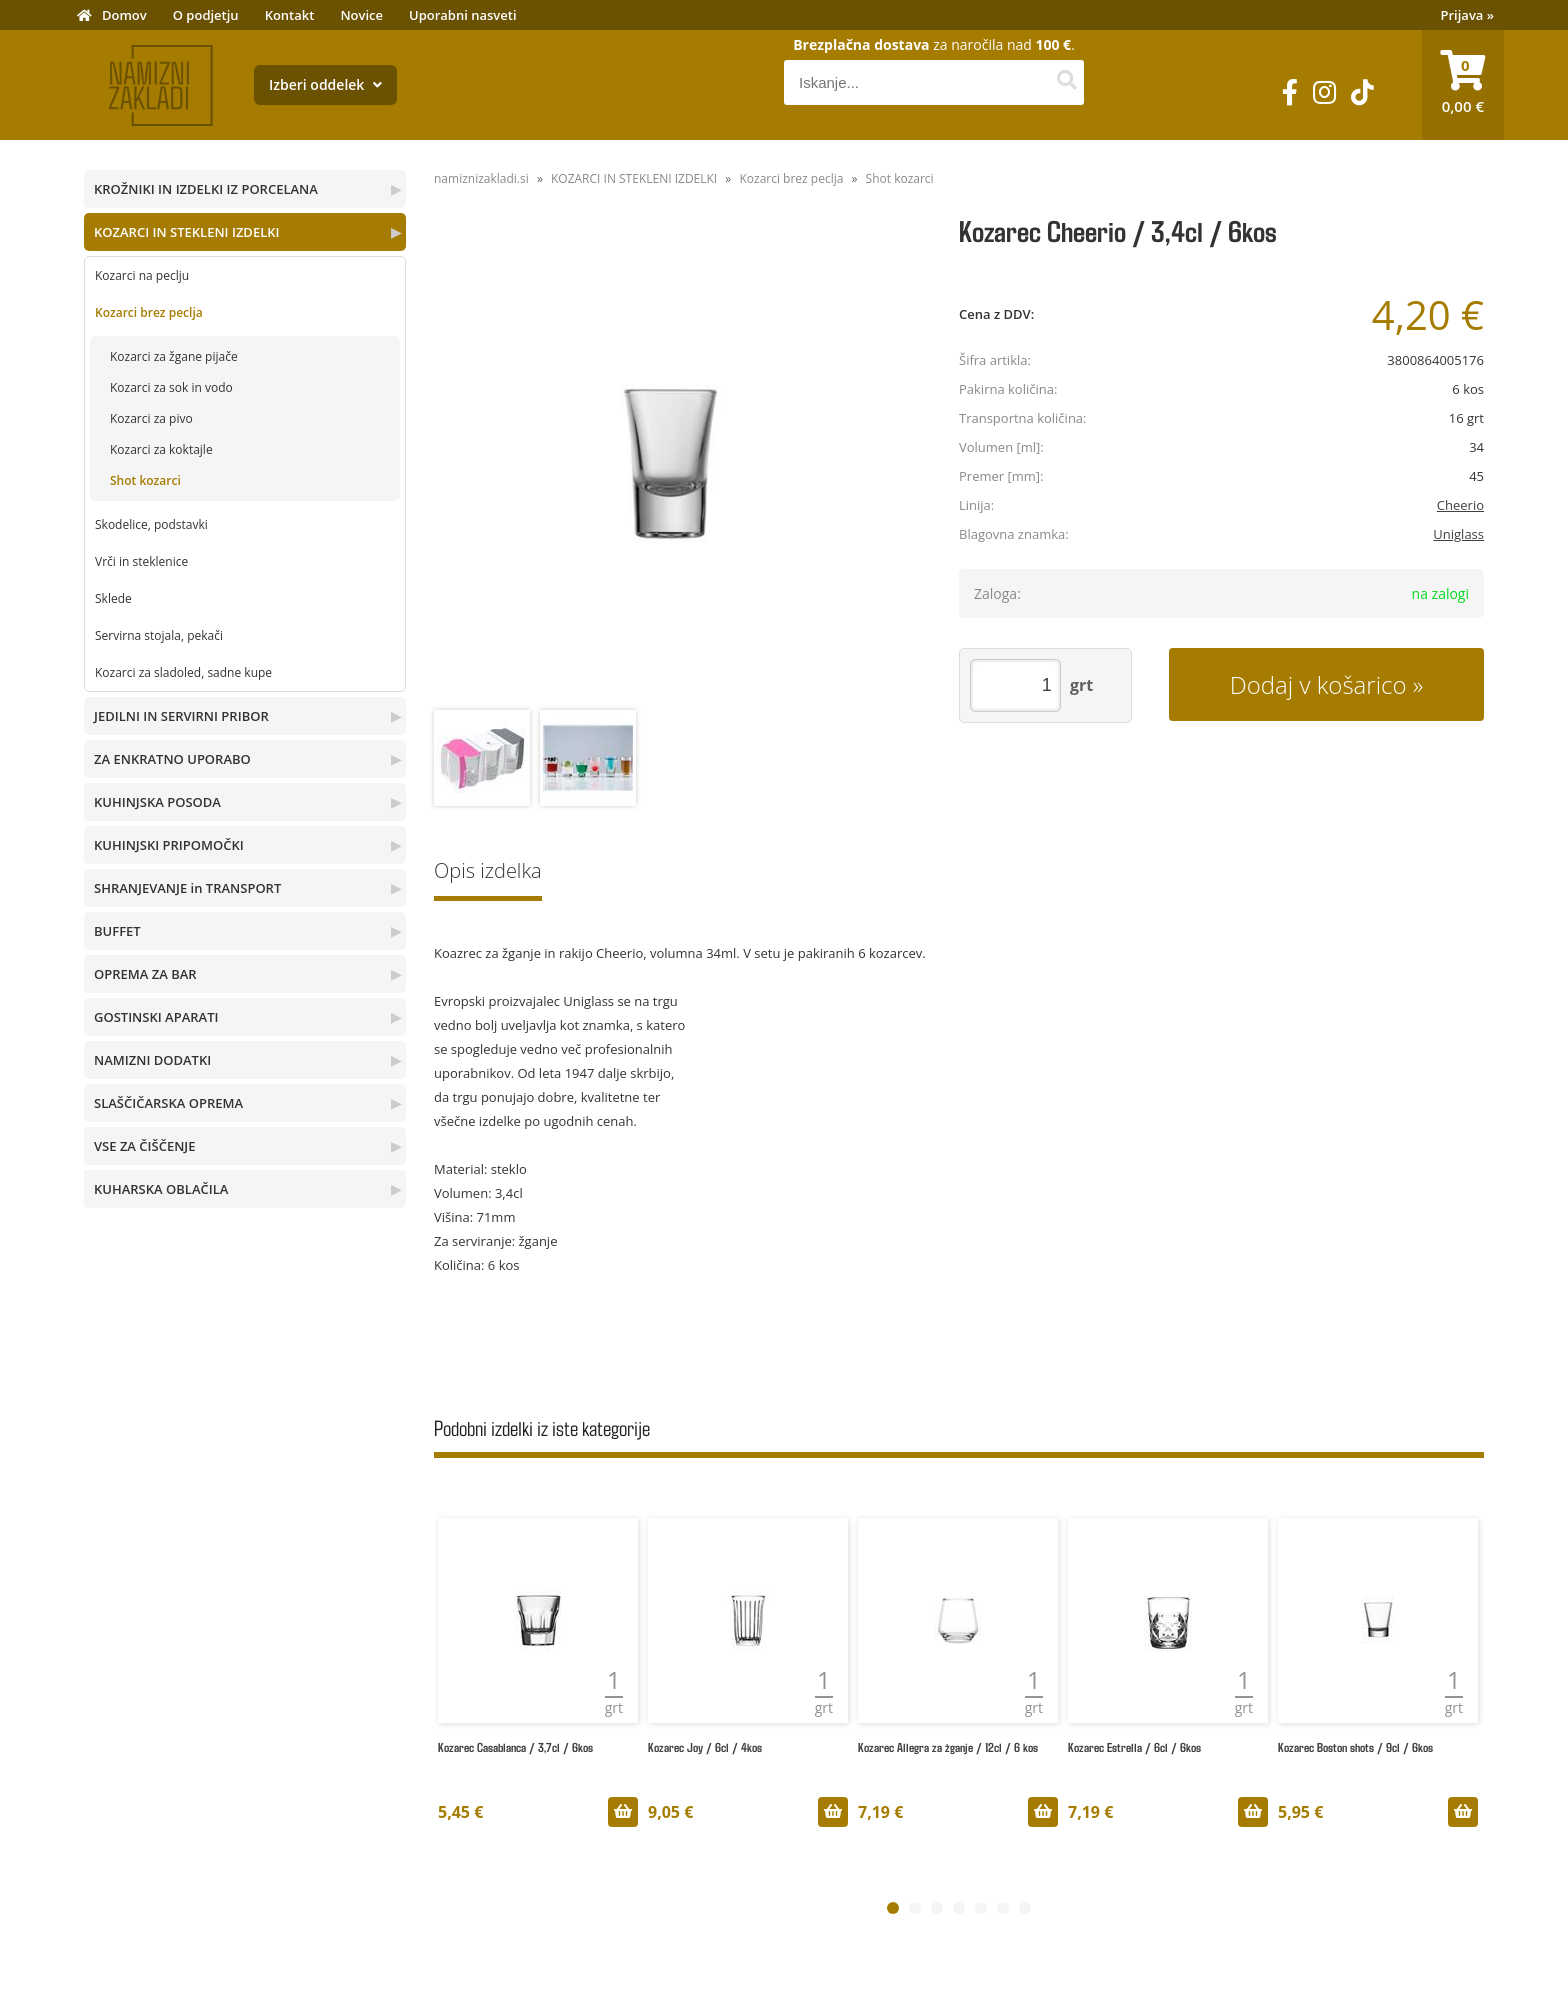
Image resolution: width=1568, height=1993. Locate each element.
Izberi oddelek (325, 84)
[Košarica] (1463, 85)
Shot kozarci (145, 480)
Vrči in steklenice (141, 561)
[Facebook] (1290, 92)
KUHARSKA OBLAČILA (161, 1189)
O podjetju (206, 15)
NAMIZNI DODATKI (152, 1060)
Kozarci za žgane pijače (174, 356)
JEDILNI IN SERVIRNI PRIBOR (181, 716)
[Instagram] (1324, 92)
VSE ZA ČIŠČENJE (145, 1146)
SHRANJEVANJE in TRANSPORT (187, 888)
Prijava (1468, 15)
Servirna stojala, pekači (159, 635)
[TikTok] (1362, 92)
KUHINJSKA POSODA (157, 802)
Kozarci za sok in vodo (171, 387)
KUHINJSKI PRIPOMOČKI (169, 845)
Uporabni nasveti (463, 15)
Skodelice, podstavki (151, 524)
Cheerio (1460, 505)
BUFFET (117, 931)
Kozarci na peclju (142, 275)
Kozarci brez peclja (149, 312)
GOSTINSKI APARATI (156, 1017)
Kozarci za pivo (151, 418)
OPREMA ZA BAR (145, 974)
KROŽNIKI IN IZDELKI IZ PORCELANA (206, 189)
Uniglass (1458, 534)
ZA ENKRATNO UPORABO (172, 759)
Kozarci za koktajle (161, 449)
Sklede (113, 598)
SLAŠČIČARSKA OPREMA (168, 1103)
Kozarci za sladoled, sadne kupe (183, 672)
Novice (361, 15)
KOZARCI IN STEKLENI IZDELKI (186, 232)
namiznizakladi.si (481, 178)
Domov (124, 15)
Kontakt (290, 15)
